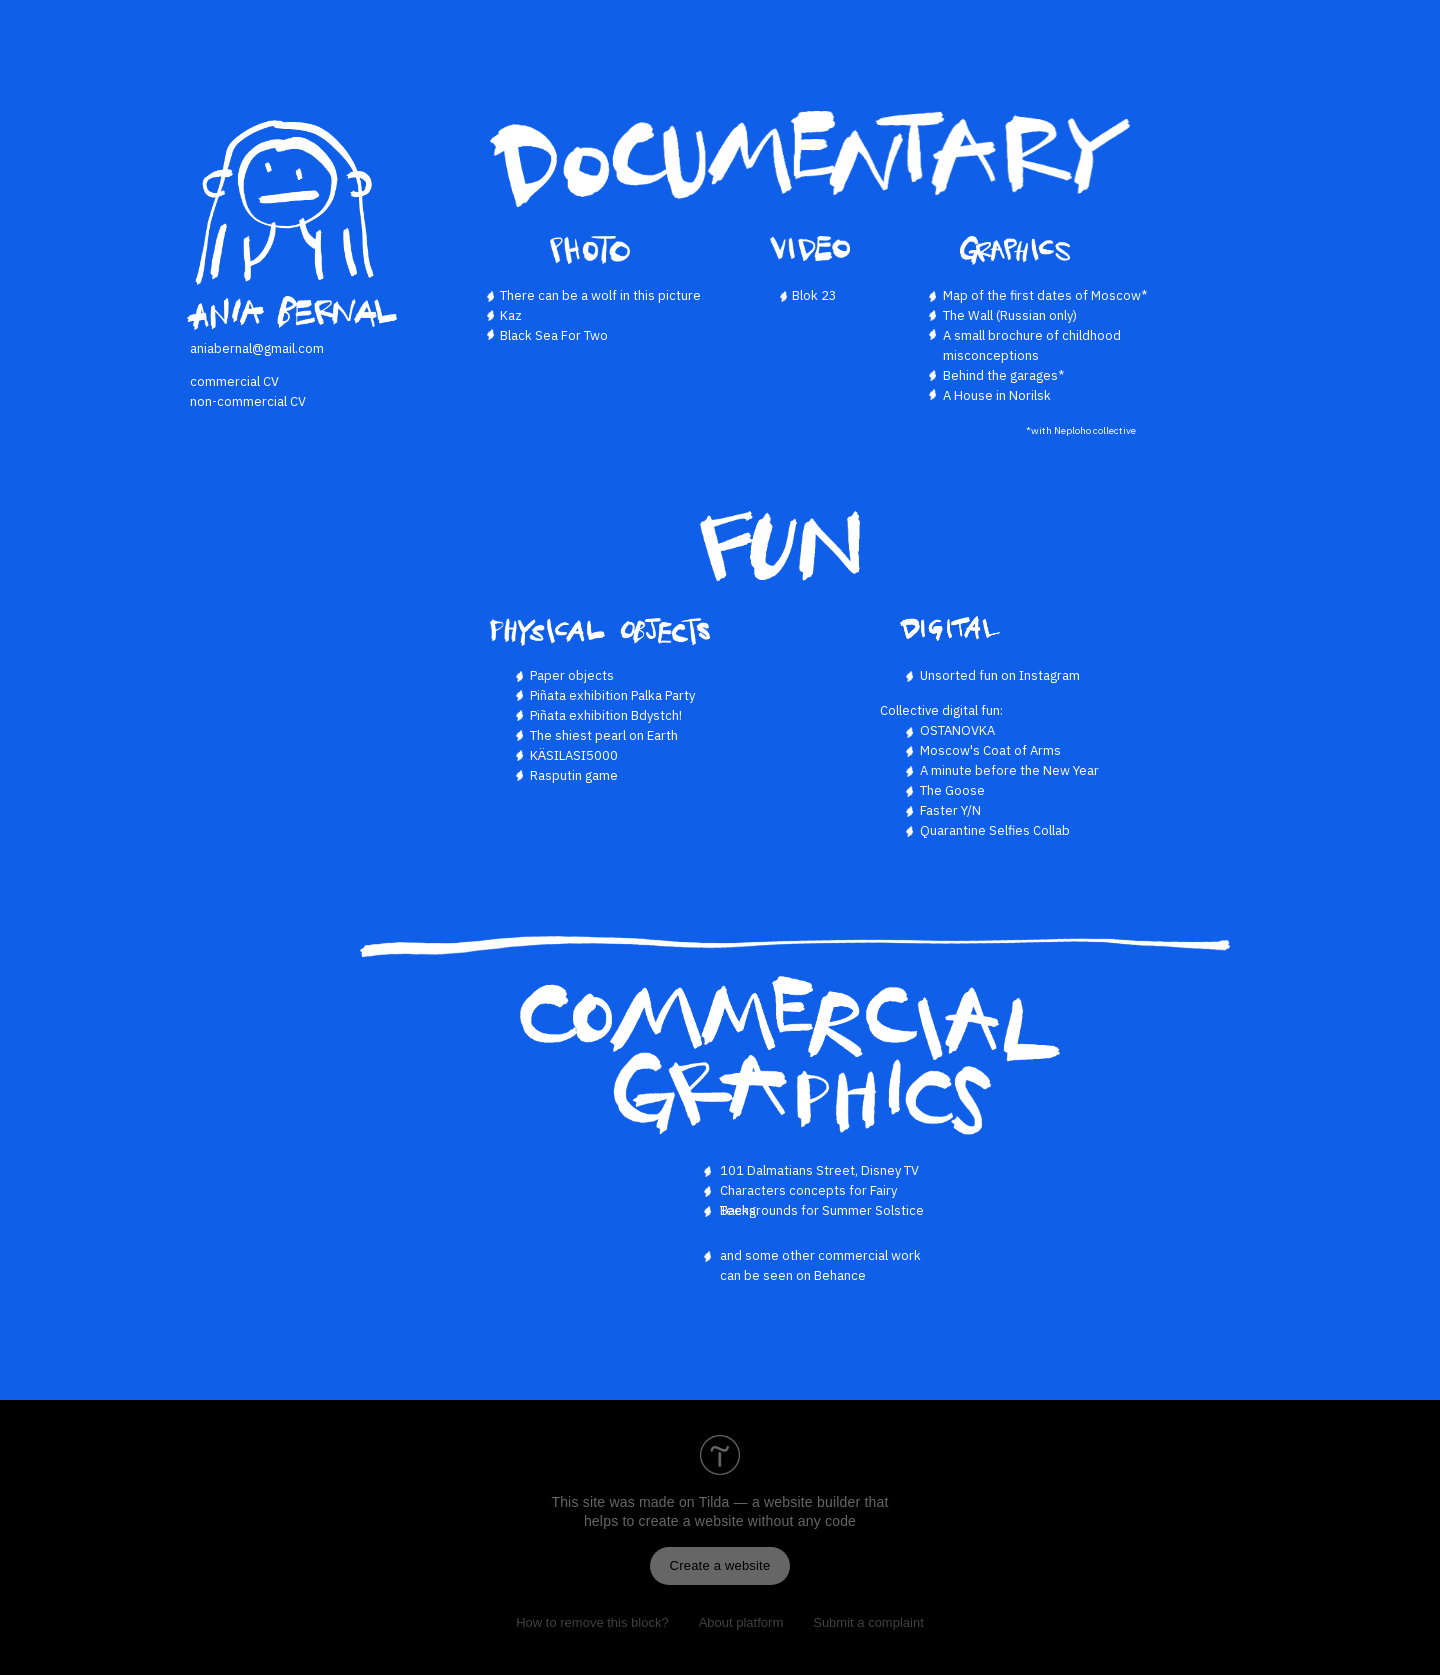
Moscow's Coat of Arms (990, 750)
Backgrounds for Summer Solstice (822, 1210)
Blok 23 (814, 295)
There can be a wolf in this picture (600, 295)
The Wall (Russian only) (1010, 315)
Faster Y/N (950, 810)
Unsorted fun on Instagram (1000, 675)
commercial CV (234, 381)
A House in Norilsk (997, 395)
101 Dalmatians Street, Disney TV (819, 1170)
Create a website (720, 1565)
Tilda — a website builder (780, 1502)
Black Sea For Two (554, 335)
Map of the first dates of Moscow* (1045, 295)
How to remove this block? (592, 1622)
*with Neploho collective (1081, 430)
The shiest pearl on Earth (604, 735)
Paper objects (572, 675)
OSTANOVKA (957, 730)
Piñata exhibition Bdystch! (606, 715)
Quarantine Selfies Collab (995, 830)
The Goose (952, 790)
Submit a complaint (868, 1622)
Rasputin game (574, 775)
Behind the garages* (1003, 375)
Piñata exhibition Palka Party (612, 695)
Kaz (511, 315)
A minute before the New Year (1009, 770)
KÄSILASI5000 (574, 755)
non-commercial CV (248, 401)
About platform (741, 1622)
